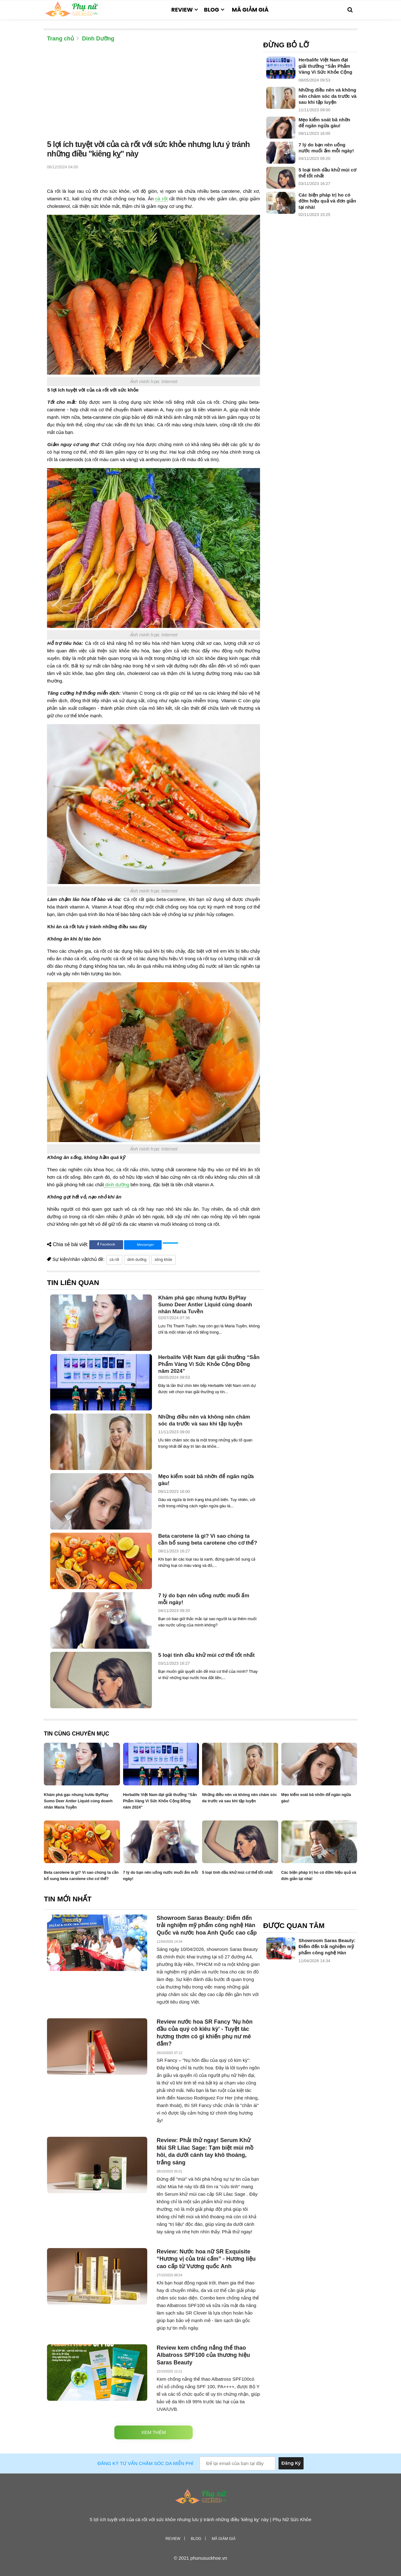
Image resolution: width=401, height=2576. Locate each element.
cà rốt (161, 198)
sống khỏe (163, 1259)
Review (182, 9)
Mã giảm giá (250, 9)
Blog (211, 9)
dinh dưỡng (117, 1184)
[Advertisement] (153, 92)
